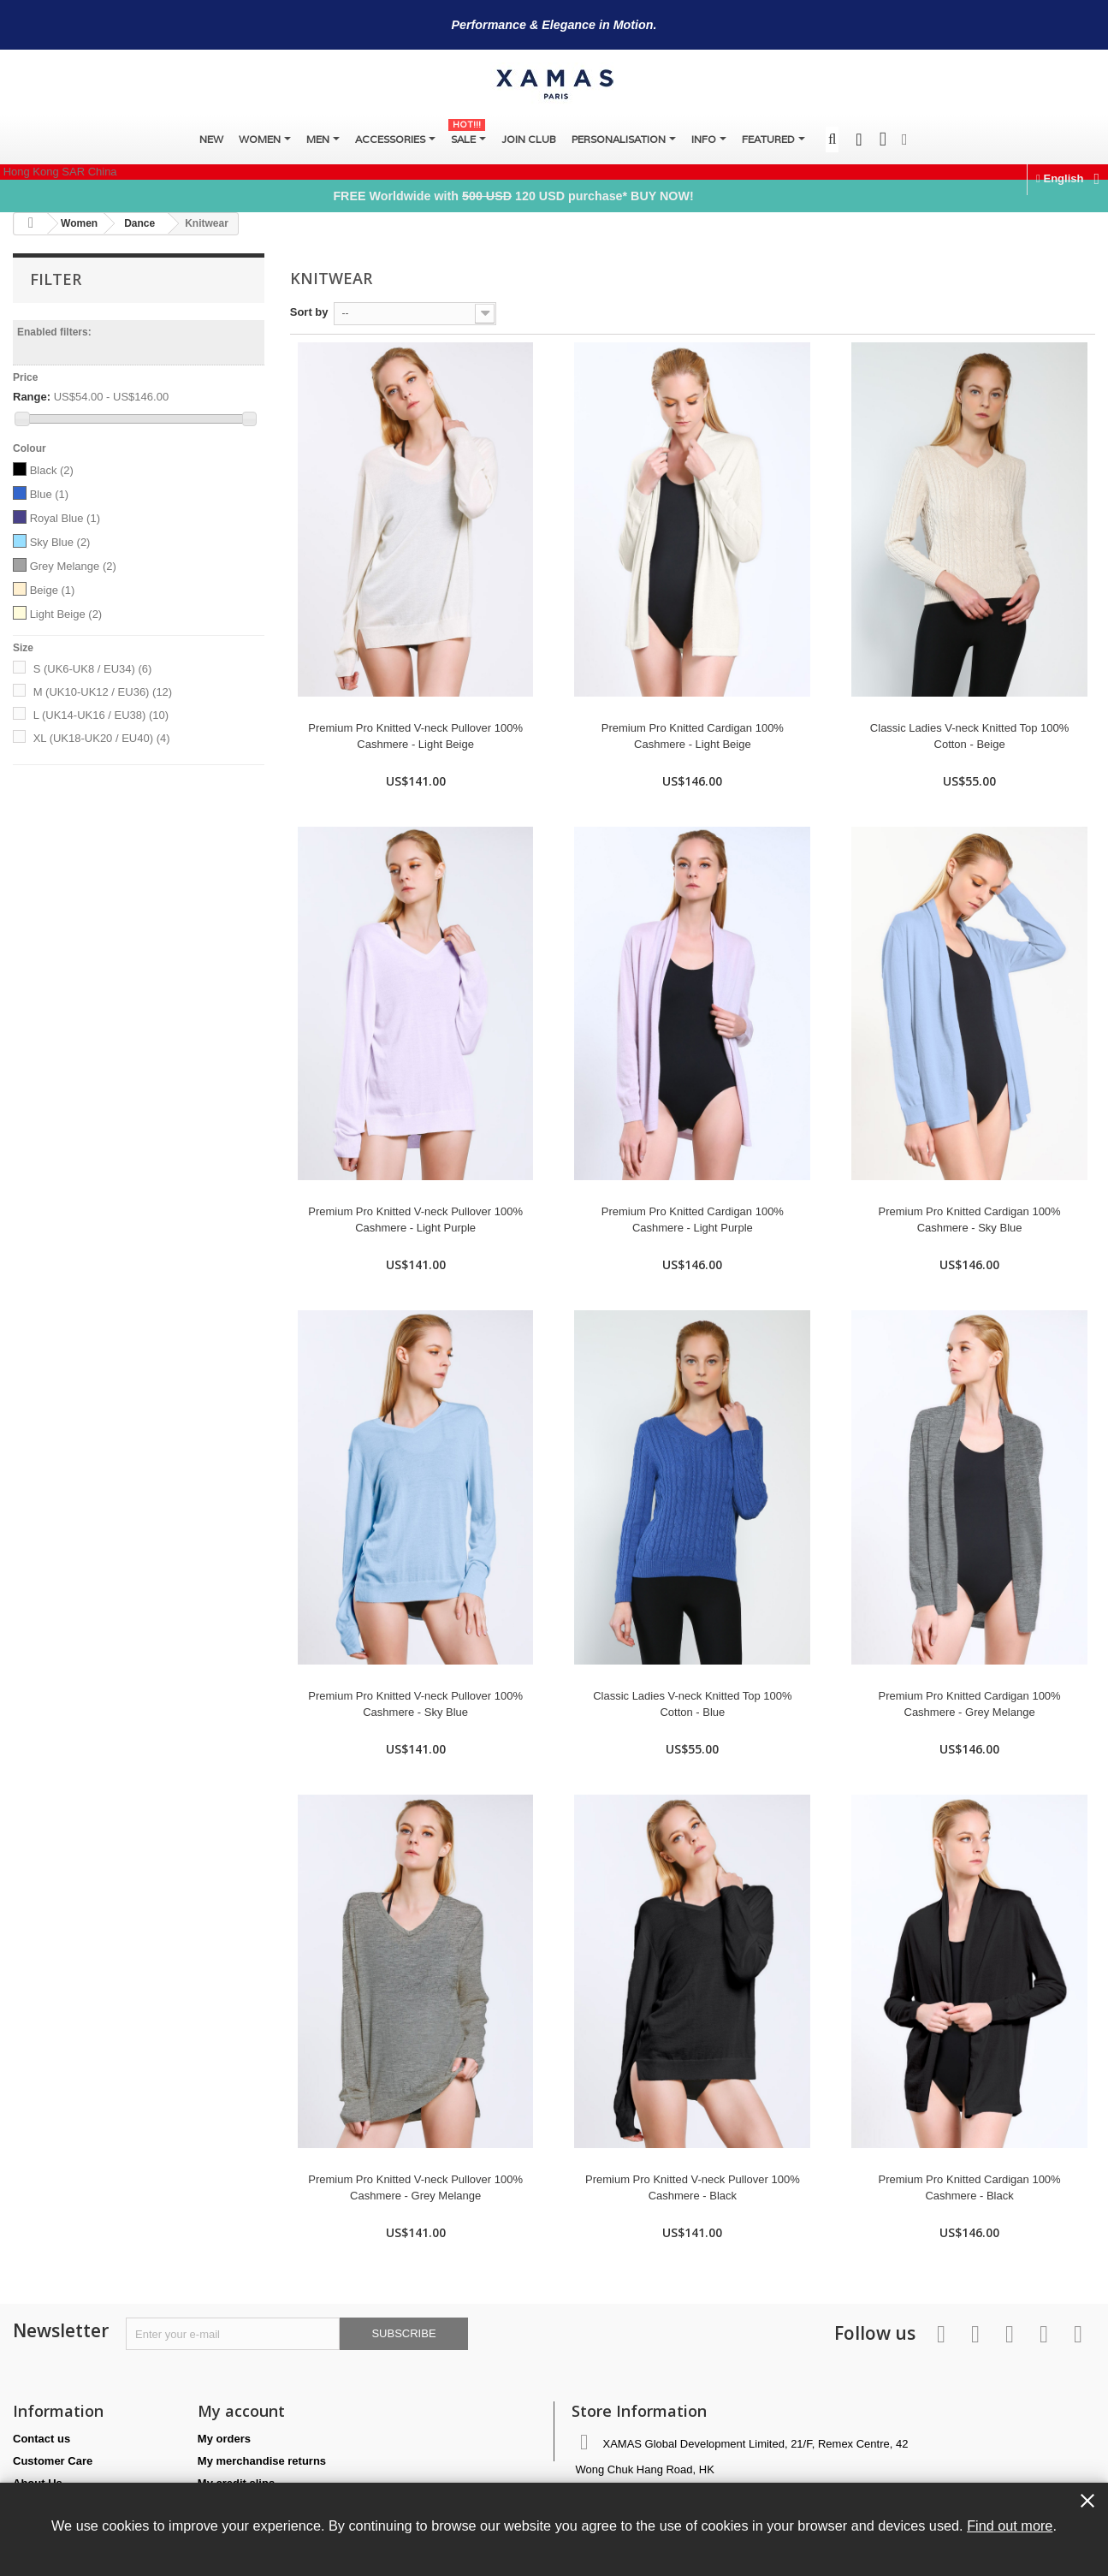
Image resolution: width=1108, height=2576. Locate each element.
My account (241, 2411)
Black (52, 470)
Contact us (41, 2438)
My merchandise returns (262, 2460)
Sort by (309, 312)
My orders (224, 2438)
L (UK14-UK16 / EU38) (101, 715)
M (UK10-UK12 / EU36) (103, 692)
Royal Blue (65, 518)
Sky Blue (60, 542)
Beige (52, 590)
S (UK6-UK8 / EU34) (92, 668)
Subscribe (403, 2333)
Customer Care (52, 2460)
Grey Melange (73, 566)
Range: (31, 396)
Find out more (1009, 2525)
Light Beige (66, 614)
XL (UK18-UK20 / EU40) (101, 738)
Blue (49, 494)
